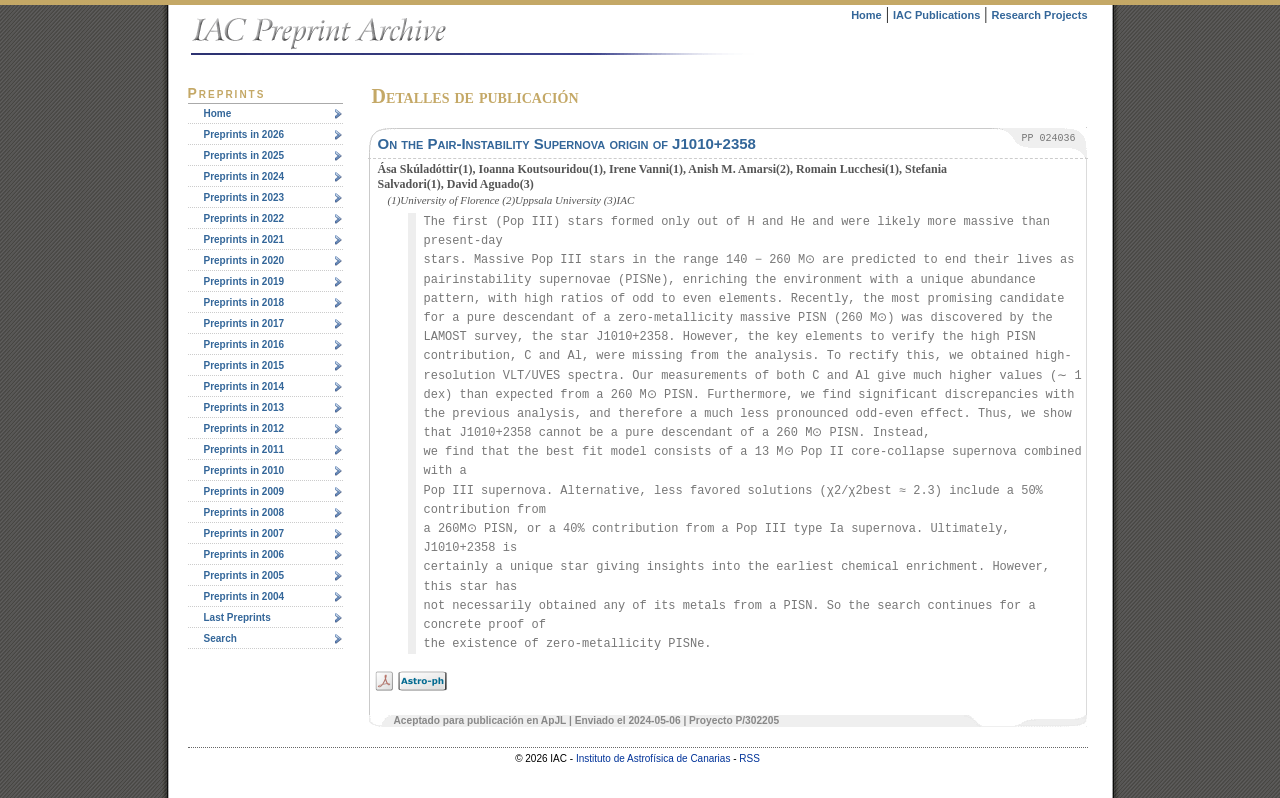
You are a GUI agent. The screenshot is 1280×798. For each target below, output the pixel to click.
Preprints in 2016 (244, 344)
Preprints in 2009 (244, 491)
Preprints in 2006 (244, 554)
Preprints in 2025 (244, 155)
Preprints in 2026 (244, 134)
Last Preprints (237, 617)
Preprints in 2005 (244, 575)
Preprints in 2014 (244, 386)
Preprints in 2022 (244, 218)
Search (220, 638)
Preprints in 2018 (244, 302)
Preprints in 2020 (244, 260)
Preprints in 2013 (244, 407)
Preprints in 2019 (244, 281)
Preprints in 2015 (244, 365)
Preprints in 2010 (244, 470)
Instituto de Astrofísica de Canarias (653, 758)
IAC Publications (936, 15)
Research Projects (1040, 15)
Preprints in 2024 (244, 176)
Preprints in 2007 (244, 533)
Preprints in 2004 (244, 596)
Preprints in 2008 (244, 512)
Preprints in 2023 (244, 197)
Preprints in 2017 (244, 323)
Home (866, 15)
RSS (749, 758)
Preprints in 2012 (244, 428)
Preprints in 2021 (244, 239)
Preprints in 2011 (244, 449)
